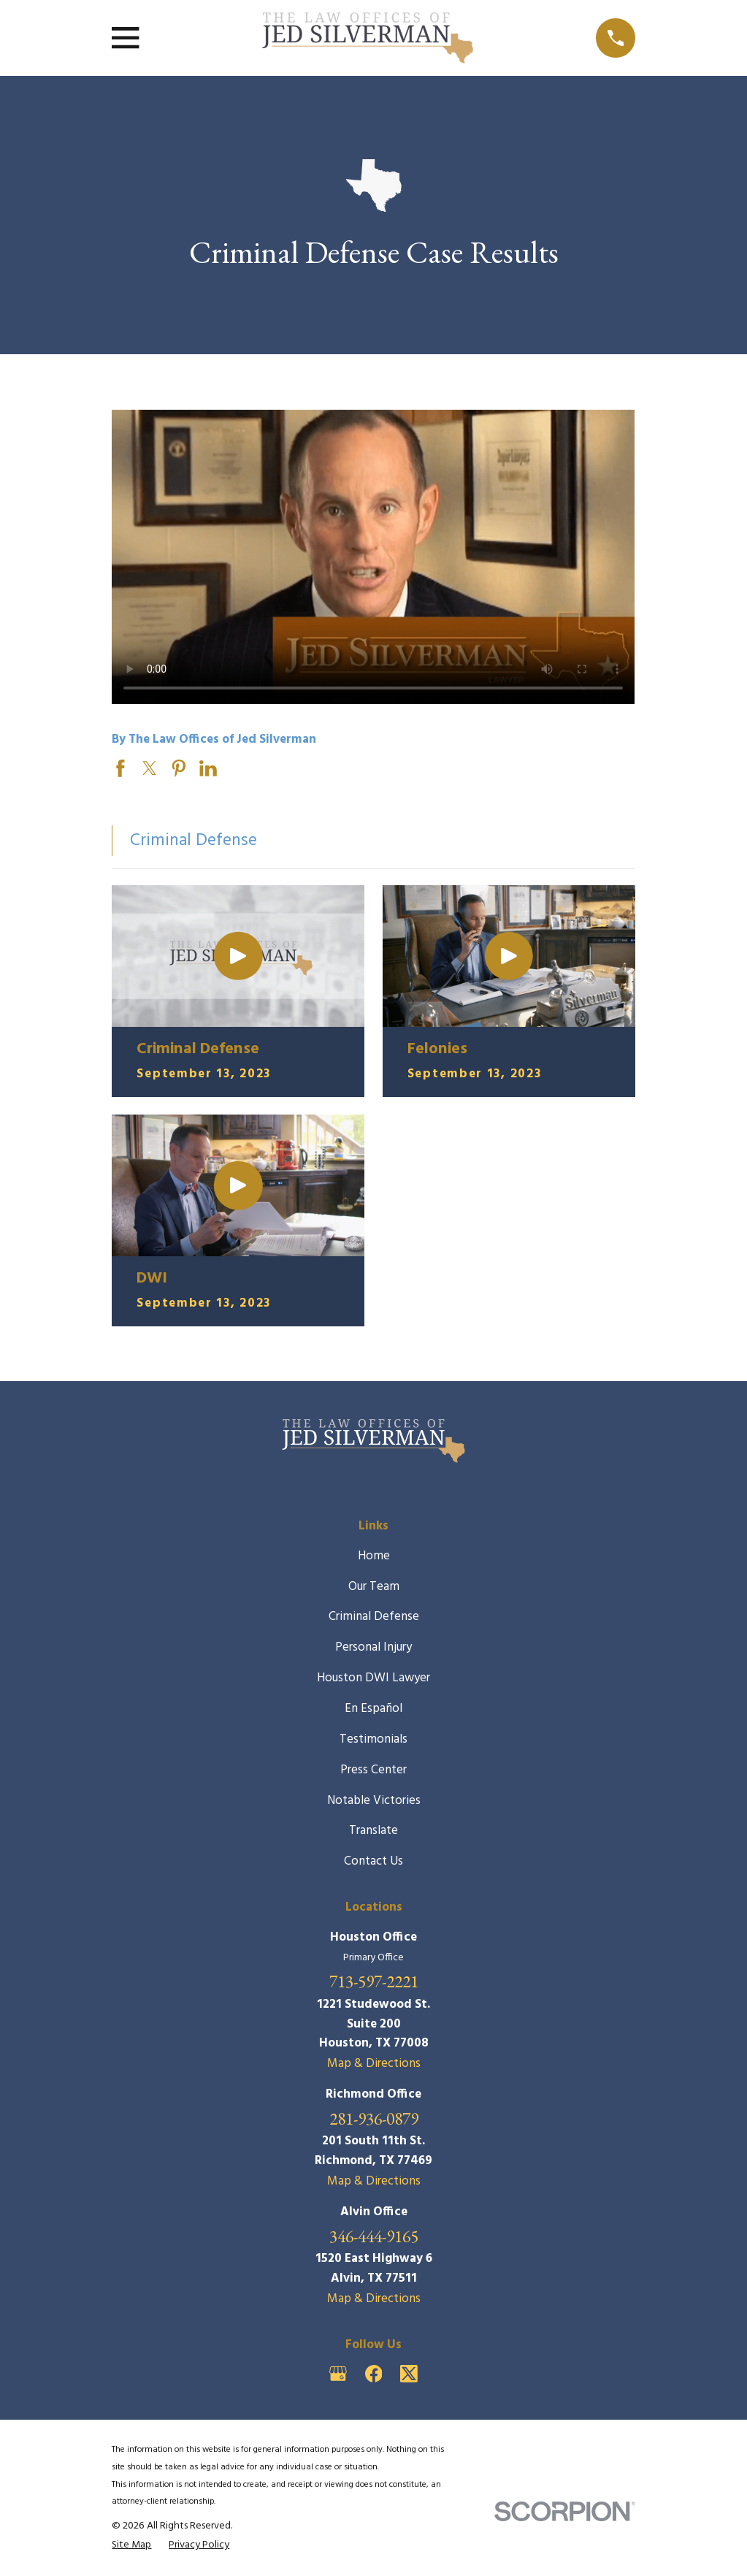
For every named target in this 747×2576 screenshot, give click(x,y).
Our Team (373, 1587)
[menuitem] (131, 2545)
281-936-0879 (373, 2118)
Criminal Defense (374, 1617)
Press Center (373, 1770)
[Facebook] (374, 2373)
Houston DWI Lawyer (373, 1678)
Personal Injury (373, 1647)
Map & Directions (374, 2064)
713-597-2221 (373, 1981)
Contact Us (373, 1861)
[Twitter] (409, 2373)
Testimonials (373, 1739)
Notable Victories (374, 1801)
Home (374, 1556)
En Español (373, 1709)
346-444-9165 (373, 2236)
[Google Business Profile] (338, 2373)
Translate (373, 1831)
